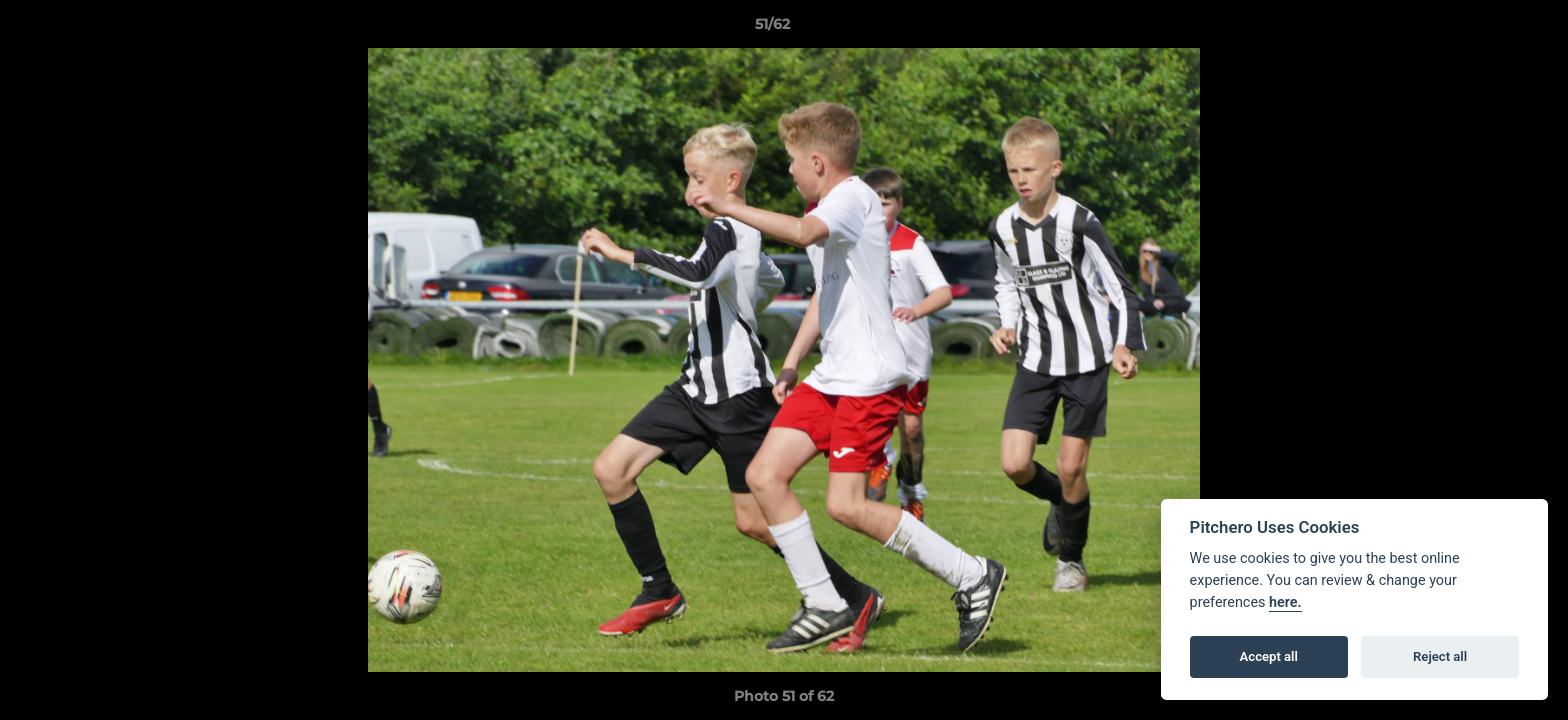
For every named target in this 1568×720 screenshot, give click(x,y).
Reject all (1440, 656)
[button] (1484, 29)
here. (1285, 602)
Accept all (1269, 656)
